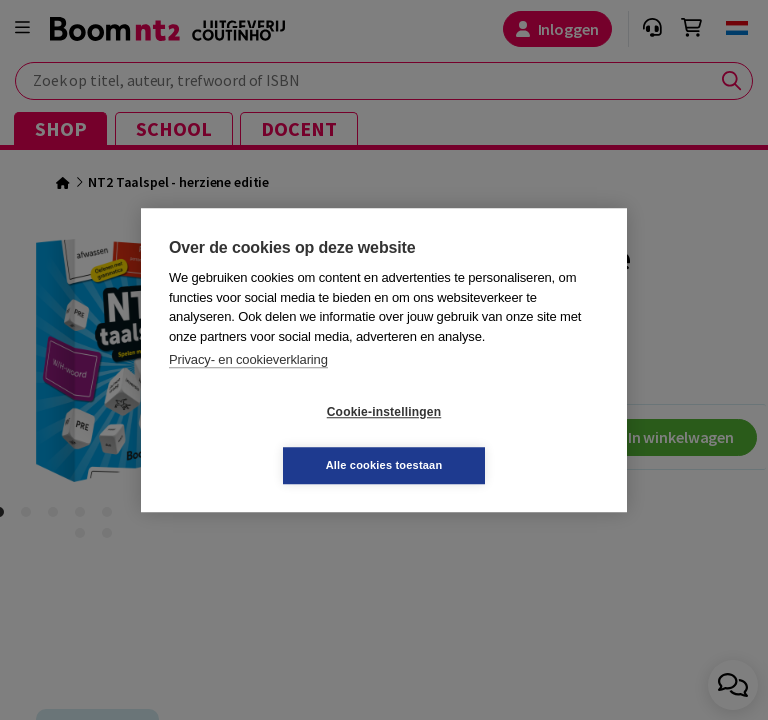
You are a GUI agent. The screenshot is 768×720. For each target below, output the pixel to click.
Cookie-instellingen (265, 439)
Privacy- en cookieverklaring (248, 386)
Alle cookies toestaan (503, 438)
